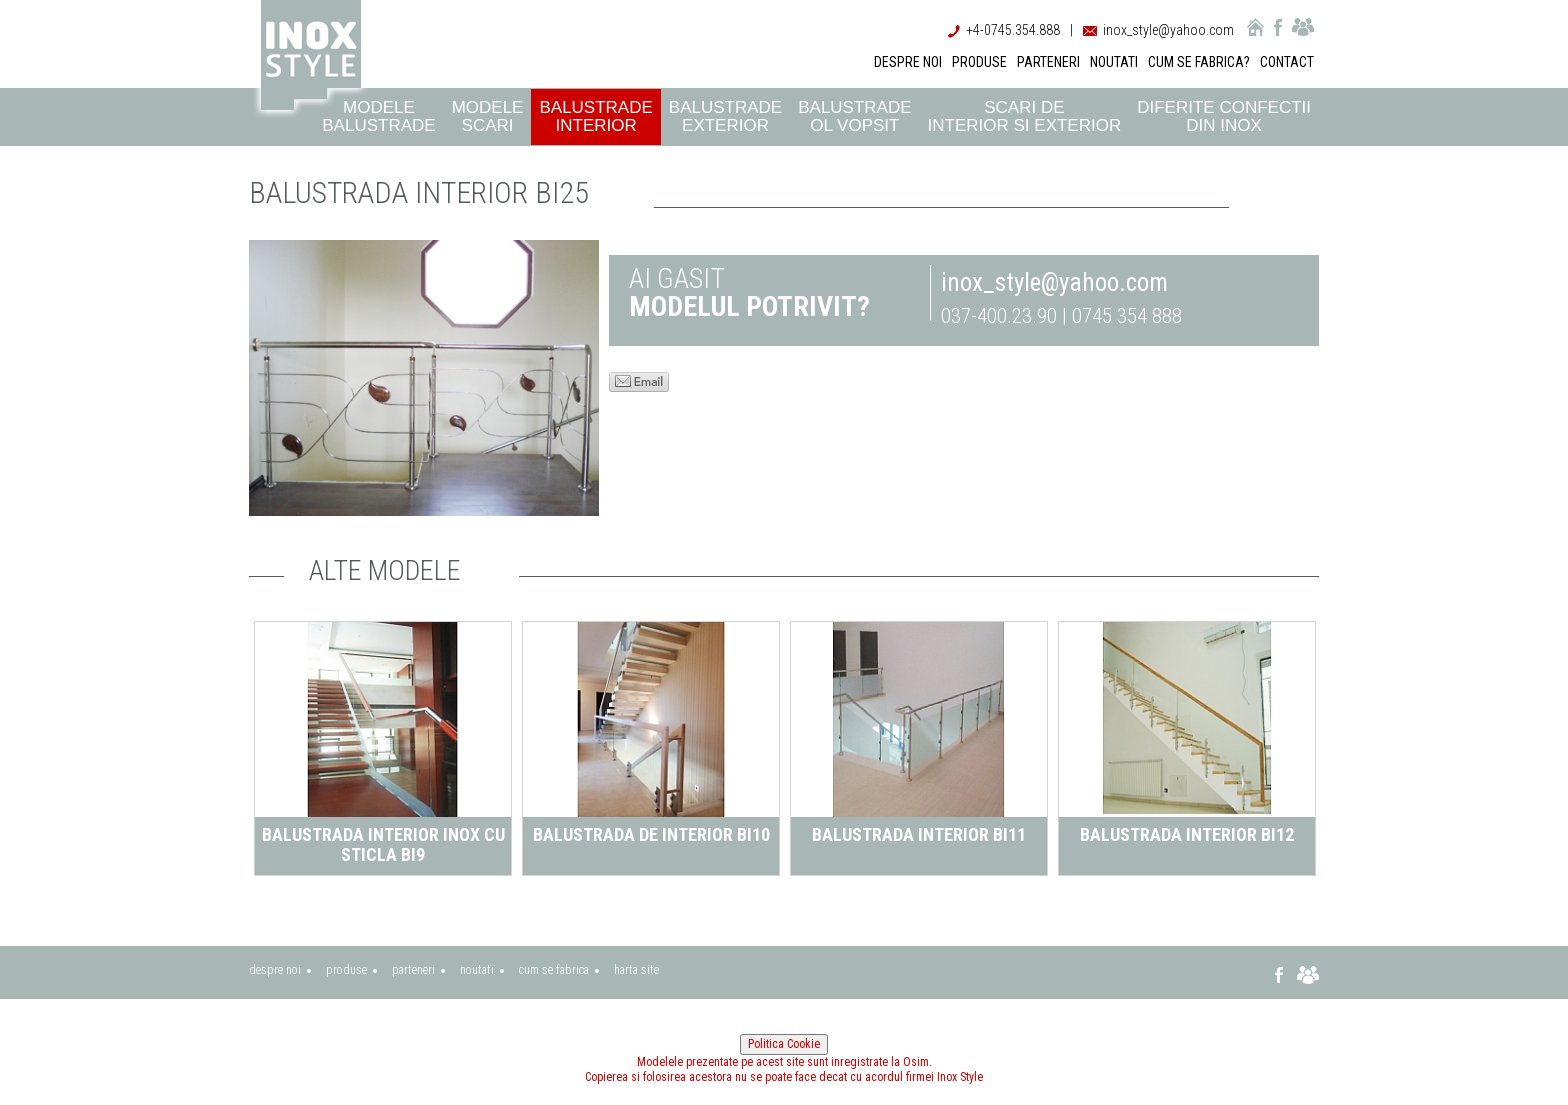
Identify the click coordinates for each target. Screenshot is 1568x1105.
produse (346, 970)
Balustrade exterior (725, 116)
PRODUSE (979, 62)
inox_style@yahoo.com (1168, 30)
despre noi (275, 970)
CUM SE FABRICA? (1199, 62)
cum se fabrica (554, 970)
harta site (636, 970)
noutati (477, 970)
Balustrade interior (595, 116)
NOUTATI (1114, 62)
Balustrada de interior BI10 (656, 834)
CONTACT (1287, 62)
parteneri (413, 970)
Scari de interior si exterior (1025, 116)
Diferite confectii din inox (1224, 116)
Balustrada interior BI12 (1193, 834)
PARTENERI (1048, 62)
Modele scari (488, 116)
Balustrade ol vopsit (854, 116)
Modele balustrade (378, 116)
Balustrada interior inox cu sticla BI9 (388, 844)
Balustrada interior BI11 (925, 834)
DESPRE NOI (908, 62)
